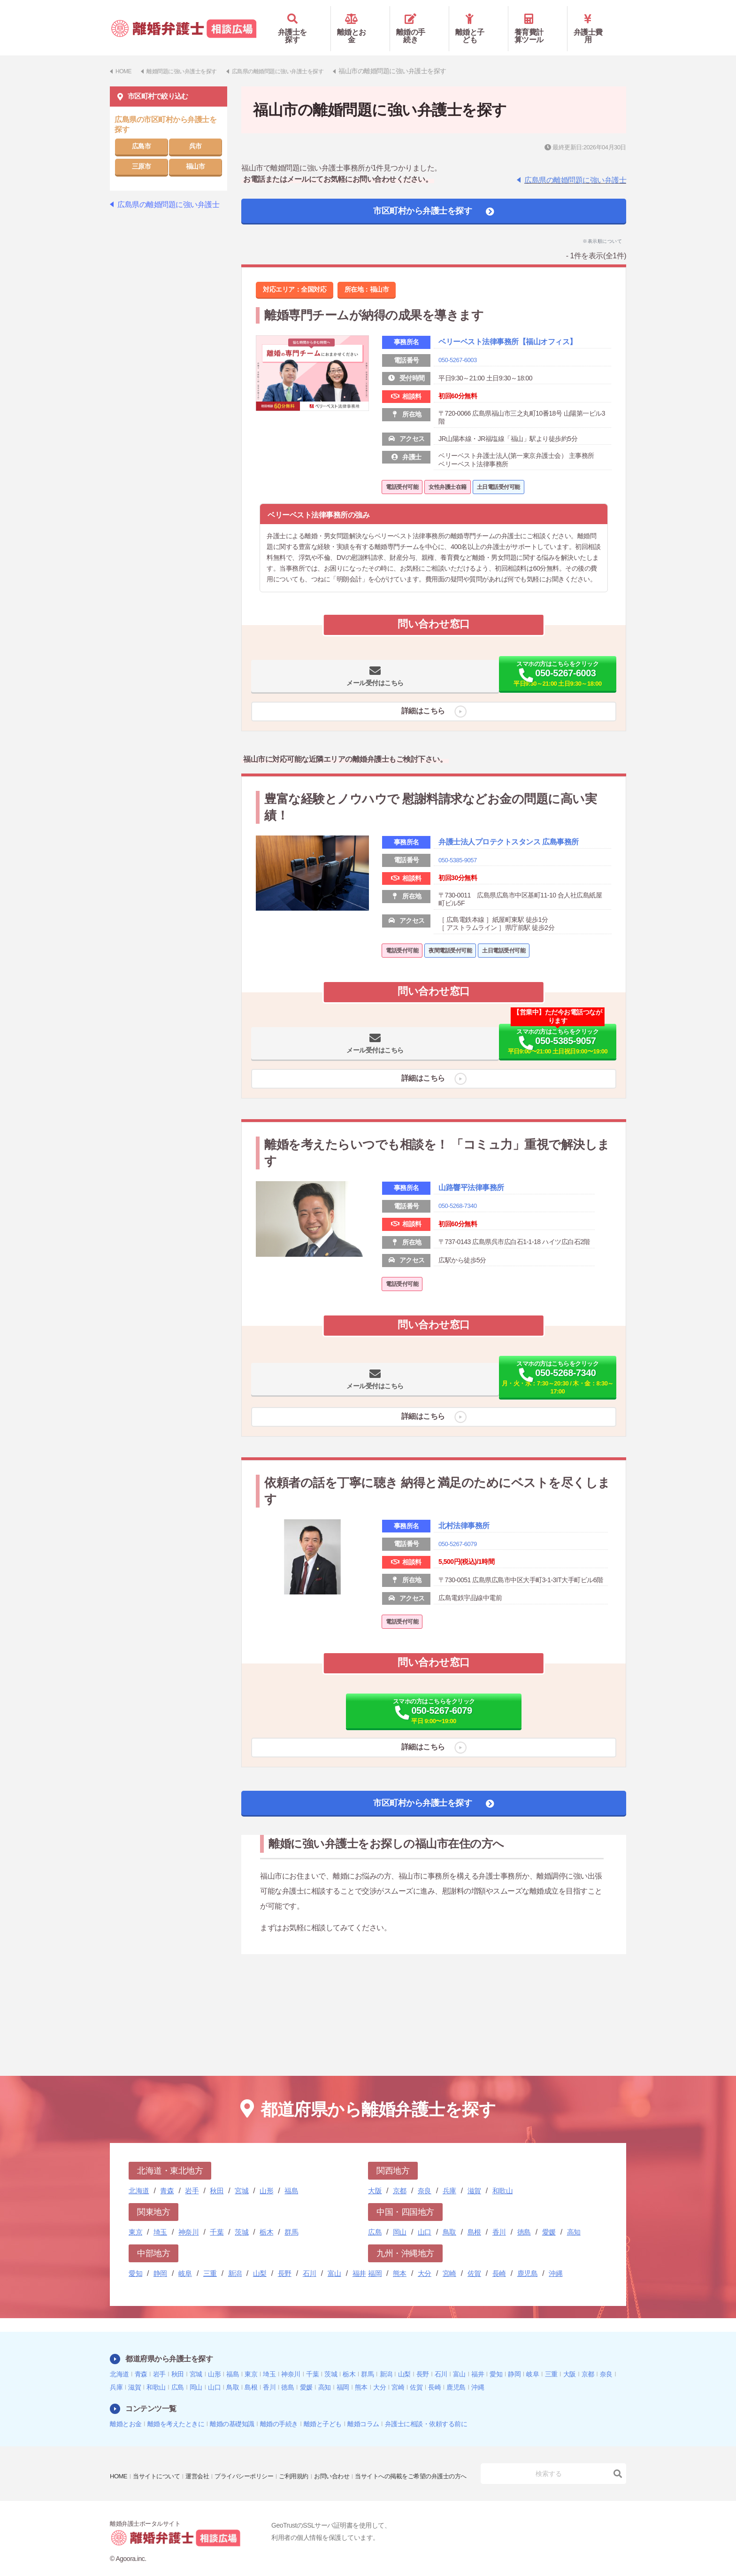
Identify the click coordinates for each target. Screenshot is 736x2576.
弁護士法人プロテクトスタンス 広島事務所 (522, 861)
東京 (135, 2218)
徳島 (524, 2218)
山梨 (260, 2260)
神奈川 (188, 2218)
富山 (334, 2260)
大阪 (375, 2177)
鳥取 (449, 2218)
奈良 (424, 2177)
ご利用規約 (306, 2456)
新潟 (235, 2260)
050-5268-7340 (459, 1245)
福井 (359, 2260)
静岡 (160, 2260)
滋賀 (474, 2177)
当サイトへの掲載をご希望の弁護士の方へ (170, 2469)
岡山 (399, 2218)
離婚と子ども (478, 22)
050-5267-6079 (459, 1592)
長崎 (499, 2260)
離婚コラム (363, 2410)
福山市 (195, 152)
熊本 (399, 2260)
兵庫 (449, 2177)
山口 (424, 2218)
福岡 (375, 2260)
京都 (399, 2177)
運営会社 (203, 2456)
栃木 (266, 2218)
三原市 (141, 152)
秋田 (216, 2177)
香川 (499, 2218)
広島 (375, 2218)
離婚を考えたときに (176, 2410)
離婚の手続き (419, 22)
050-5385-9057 (459, 885)
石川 (309, 2260)
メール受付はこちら (344, 681)
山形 (266, 2177)
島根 (474, 2218)
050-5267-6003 (459, 360)
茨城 (241, 2218)
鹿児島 (527, 2260)
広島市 (141, 132)
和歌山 (502, 2177)
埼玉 (160, 2218)
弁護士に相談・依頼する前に (426, 2410)
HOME (119, 2456)
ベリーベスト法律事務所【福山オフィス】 (516, 335)
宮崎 (449, 2260)
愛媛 (549, 2218)
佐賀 (474, 2260)
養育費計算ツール (537, 22)
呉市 (195, 132)
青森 (167, 2177)
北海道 (139, 2177)
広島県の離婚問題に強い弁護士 (575, 166)
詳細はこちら (419, 717)
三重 (210, 2260)
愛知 (135, 2260)
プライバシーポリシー (253, 2456)
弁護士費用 (596, 22)
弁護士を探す (301, 22)
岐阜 (185, 2260)
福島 (291, 2177)
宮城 (241, 2177)
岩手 (192, 2177)
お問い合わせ (347, 2456)
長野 (284, 2260)
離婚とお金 (360, 22)
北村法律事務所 (470, 1573)
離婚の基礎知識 (232, 2410)
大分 (424, 2260)
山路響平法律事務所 (479, 1226)
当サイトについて (159, 2456)
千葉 (216, 2218)
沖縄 (555, 2260)
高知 (574, 2218)
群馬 (291, 2218)
